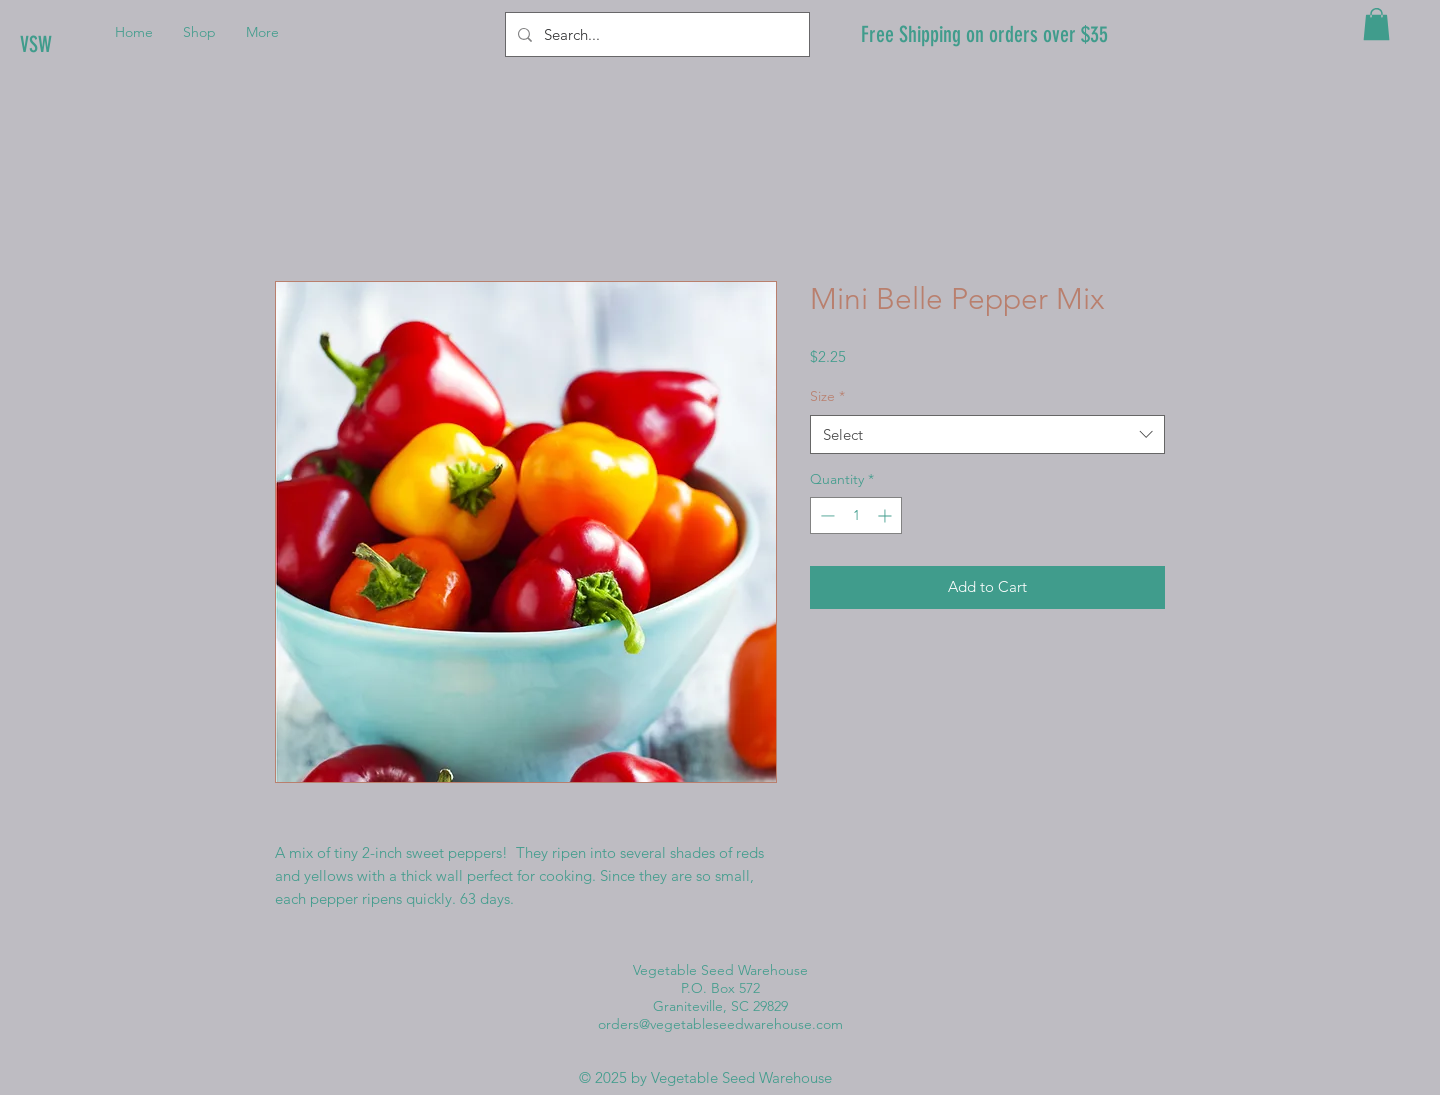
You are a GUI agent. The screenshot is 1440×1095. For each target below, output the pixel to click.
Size (827, 396)
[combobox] (987, 434)
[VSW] (87, 45)
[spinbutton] (856, 515)
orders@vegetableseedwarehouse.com (720, 1024)
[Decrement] (825, 515)
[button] (1376, 24)
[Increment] (886, 515)
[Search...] (655, 34)
